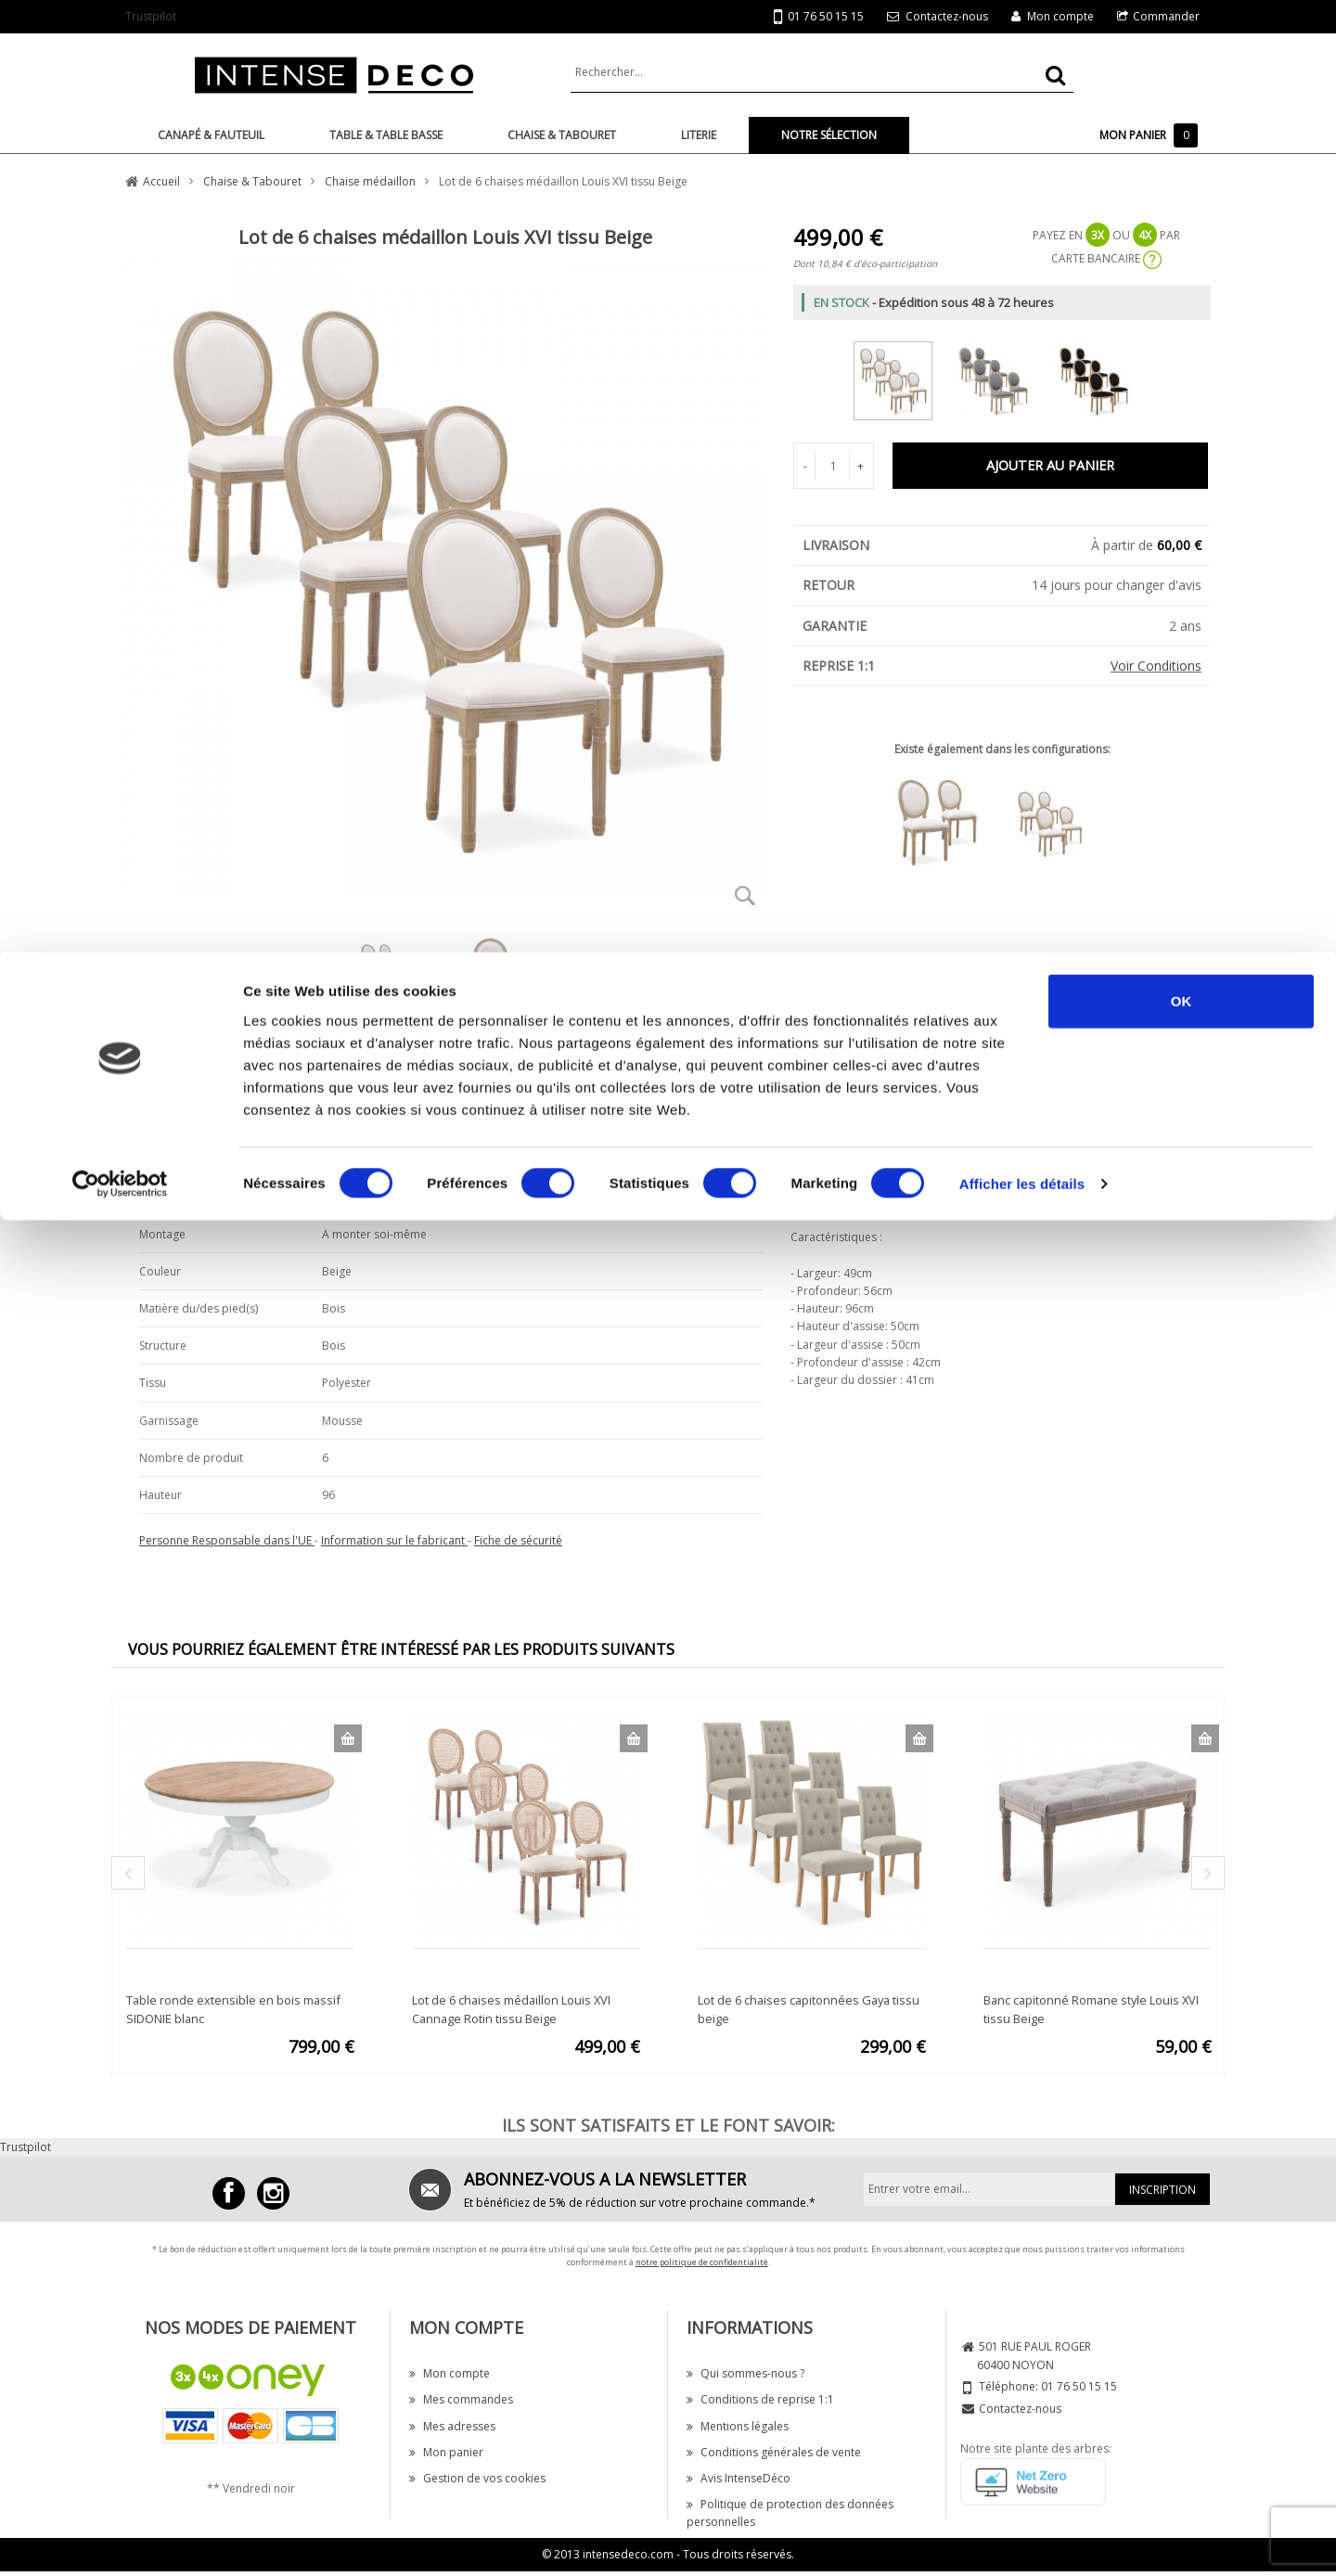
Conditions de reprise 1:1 (760, 2399)
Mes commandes (461, 2399)
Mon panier (446, 2452)
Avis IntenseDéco (738, 2478)
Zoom (745, 895)
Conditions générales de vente (774, 2452)
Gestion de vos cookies (477, 2478)
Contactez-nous (1020, 2408)
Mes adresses (452, 2426)
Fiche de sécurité (518, 1540)
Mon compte (449, 2373)
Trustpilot (25, 2147)
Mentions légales (738, 2426)
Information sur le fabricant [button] (394, 1540)
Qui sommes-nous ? (745, 2373)
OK (1181, 49)
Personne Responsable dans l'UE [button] (227, 1540)
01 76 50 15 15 (1079, 2386)
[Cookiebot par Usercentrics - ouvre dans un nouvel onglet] (120, 232)
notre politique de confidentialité (702, 2262)
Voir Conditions (1156, 665)
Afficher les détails (1022, 231)
